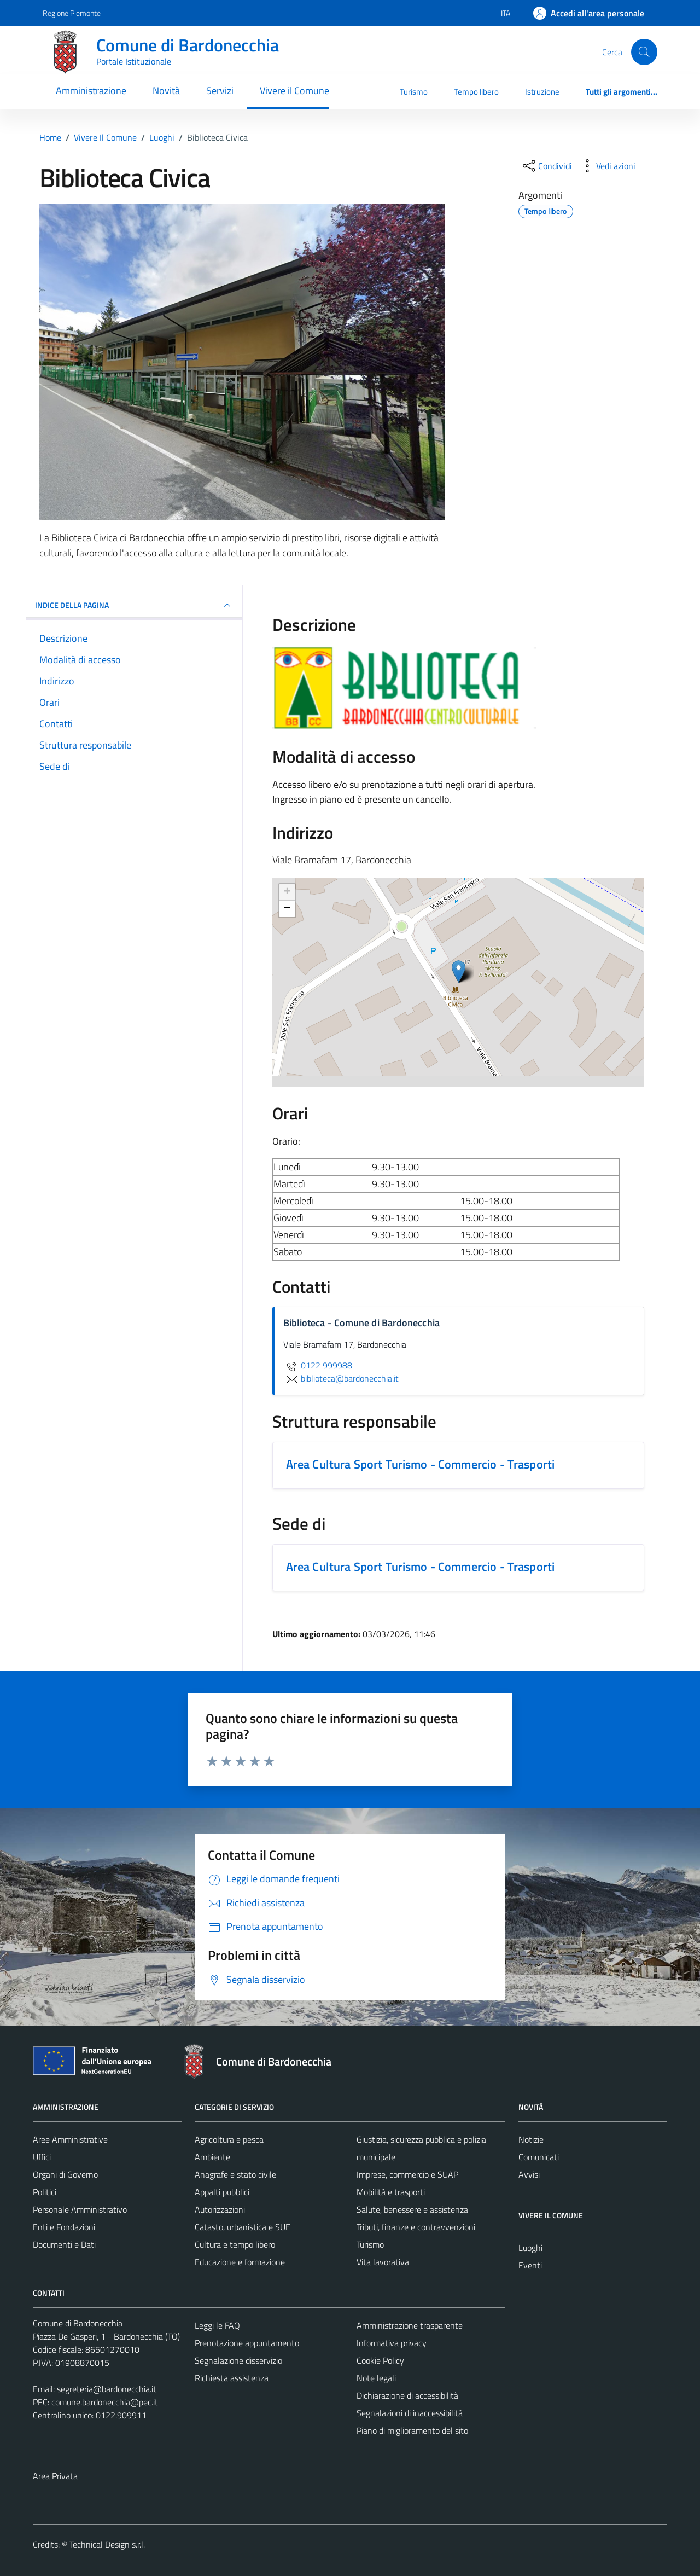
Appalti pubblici (222, 2191)
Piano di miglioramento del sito (412, 2430)
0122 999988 (317, 1365)
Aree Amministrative (70, 2139)
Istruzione (542, 91)
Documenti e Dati (64, 2244)
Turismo (414, 91)
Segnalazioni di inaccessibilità (410, 2413)
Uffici (42, 2156)
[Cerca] (644, 52)
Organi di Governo (65, 2174)
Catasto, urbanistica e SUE (242, 2226)
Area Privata (55, 2475)
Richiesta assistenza (232, 2377)
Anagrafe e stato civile (235, 2174)
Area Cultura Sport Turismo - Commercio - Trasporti (420, 1464)
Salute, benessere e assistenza (412, 2209)
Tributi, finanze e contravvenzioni (416, 2226)
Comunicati (538, 2156)
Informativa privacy (392, 2342)
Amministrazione (91, 90)
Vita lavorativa (383, 2261)
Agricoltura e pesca (229, 2139)
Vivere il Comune (294, 90)
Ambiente (212, 2156)
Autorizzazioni (220, 2209)
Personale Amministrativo (80, 2209)
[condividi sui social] (546, 166)
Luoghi (530, 2247)
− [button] (287, 909)
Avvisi (529, 2174)
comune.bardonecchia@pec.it (104, 2402)
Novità (166, 90)
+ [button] (287, 892)
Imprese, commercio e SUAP (407, 2174)
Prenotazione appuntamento (247, 2342)
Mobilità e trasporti (391, 2191)
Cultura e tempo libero (235, 2244)
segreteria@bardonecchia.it (106, 2388)
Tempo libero (476, 91)
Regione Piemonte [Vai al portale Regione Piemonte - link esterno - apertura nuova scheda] (72, 13)
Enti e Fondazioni (64, 2226)
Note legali (376, 2377)
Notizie (531, 2139)
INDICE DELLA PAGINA (134, 605)
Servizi (220, 90)
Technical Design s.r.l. (107, 2544)
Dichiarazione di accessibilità (407, 2395)
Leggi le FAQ (217, 2325)
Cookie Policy (380, 2360)
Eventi (530, 2265)
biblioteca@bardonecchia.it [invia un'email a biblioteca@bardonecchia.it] (341, 1378)
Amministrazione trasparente (410, 2325)
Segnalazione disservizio (238, 2360)
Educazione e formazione (240, 2261)
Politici (44, 2191)
